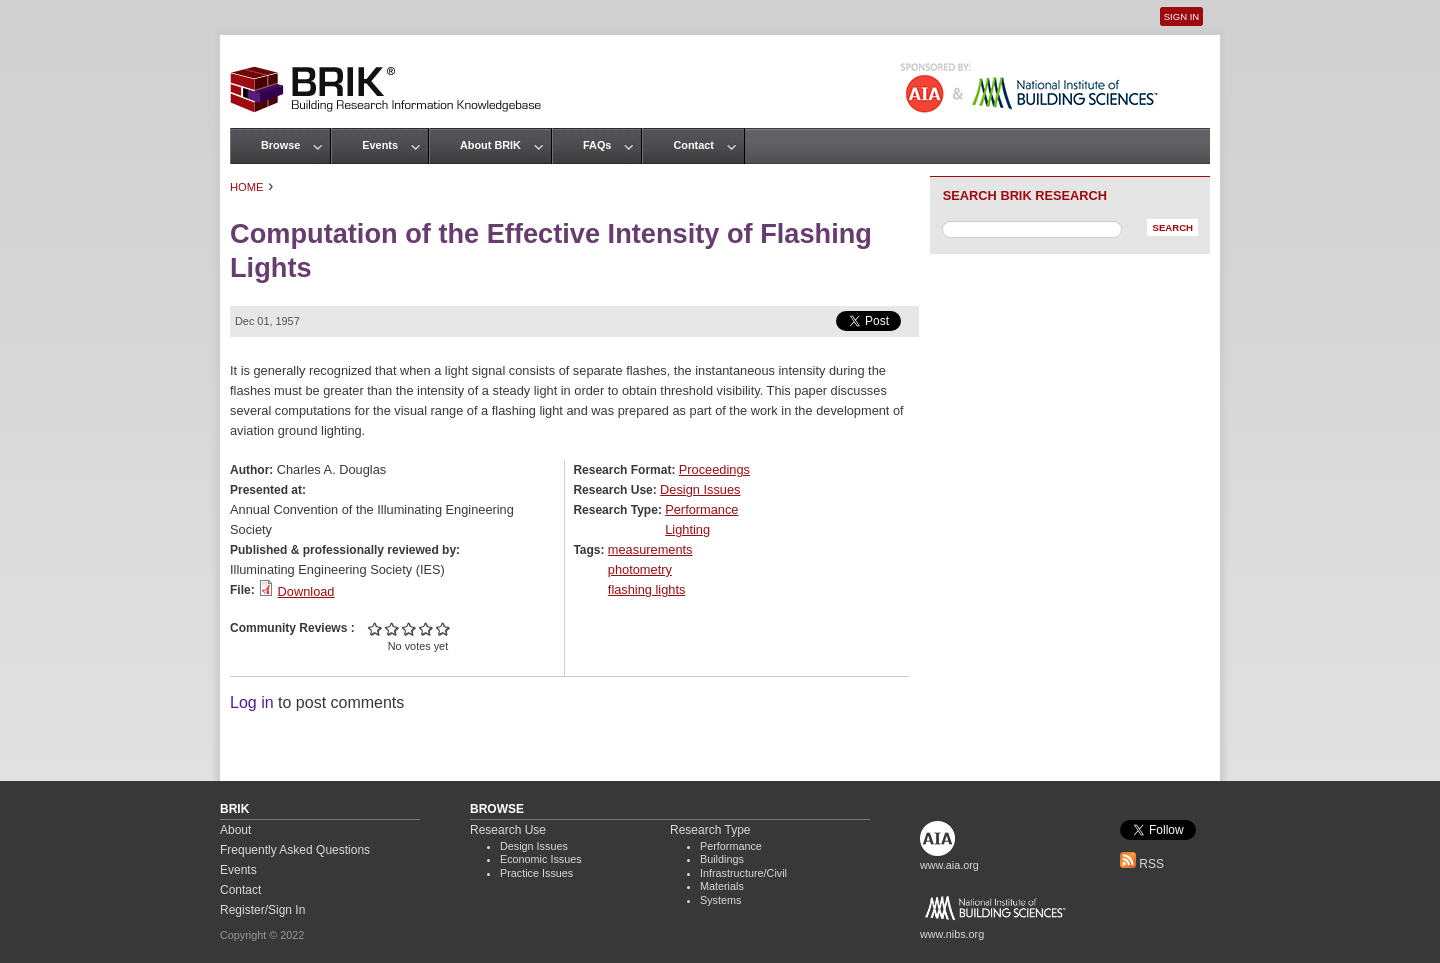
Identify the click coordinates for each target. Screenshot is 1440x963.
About (235, 830)
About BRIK (490, 145)
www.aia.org (949, 865)
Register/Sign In (262, 910)
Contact (693, 145)
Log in (252, 702)
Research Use (508, 830)
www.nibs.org (952, 934)
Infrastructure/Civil (743, 873)
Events (380, 145)
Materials (722, 886)
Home (247, 187)
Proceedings (714, 469)
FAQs (597, 145)
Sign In (1181, 16)
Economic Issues (541, 859)
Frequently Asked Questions (295, 850)
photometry (640, 569)
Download (306, 591)
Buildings (722, 859)
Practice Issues (536, 873)
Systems (720, 900)
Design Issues (700, 489)
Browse (280, 145)
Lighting (687, 529)
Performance (701, 509)
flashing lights (647, 589)
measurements (650, 549)
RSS (1142, 864)
